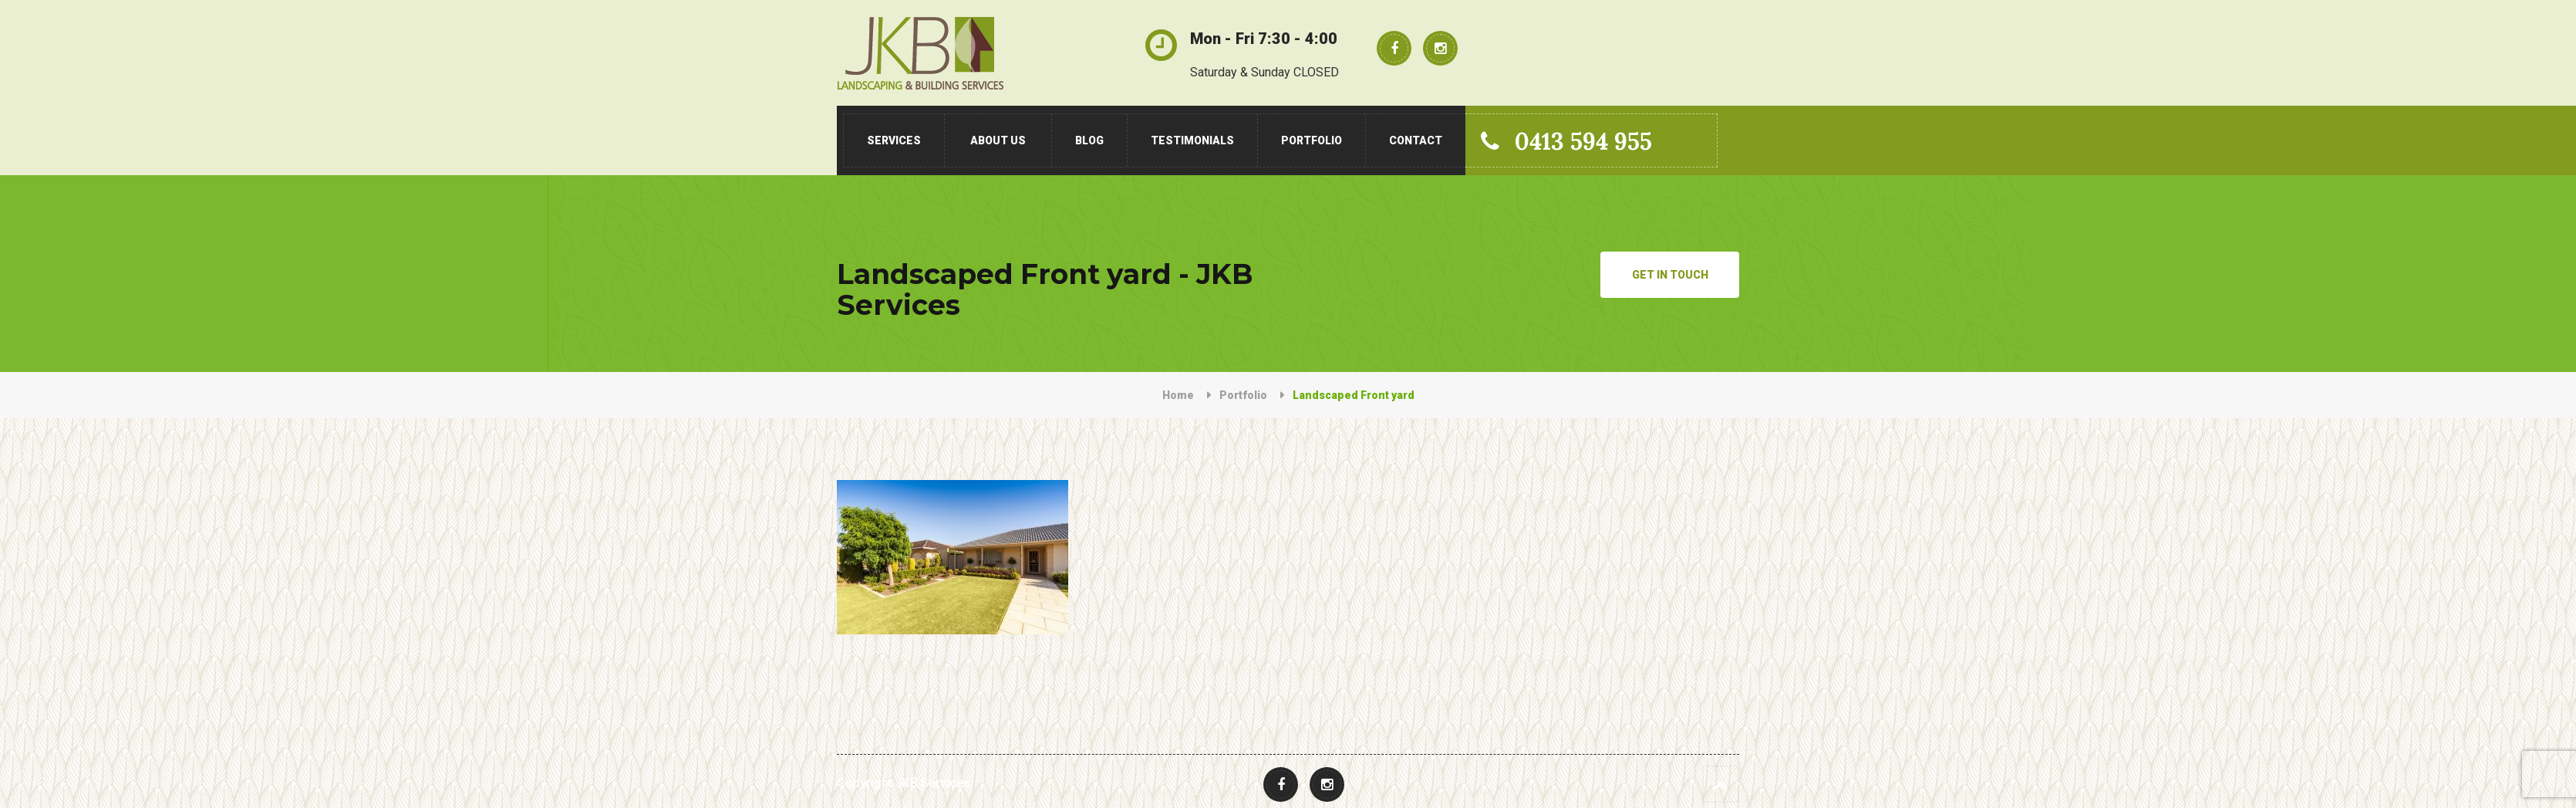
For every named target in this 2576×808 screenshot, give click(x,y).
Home (1178, 395)
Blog (1089, 140)
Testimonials (1192, 140)
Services (894, 140)
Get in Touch (1670, 275)
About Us (998, 140)
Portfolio (1311, 140)
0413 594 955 (1566, 141)
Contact (1415, 140)
